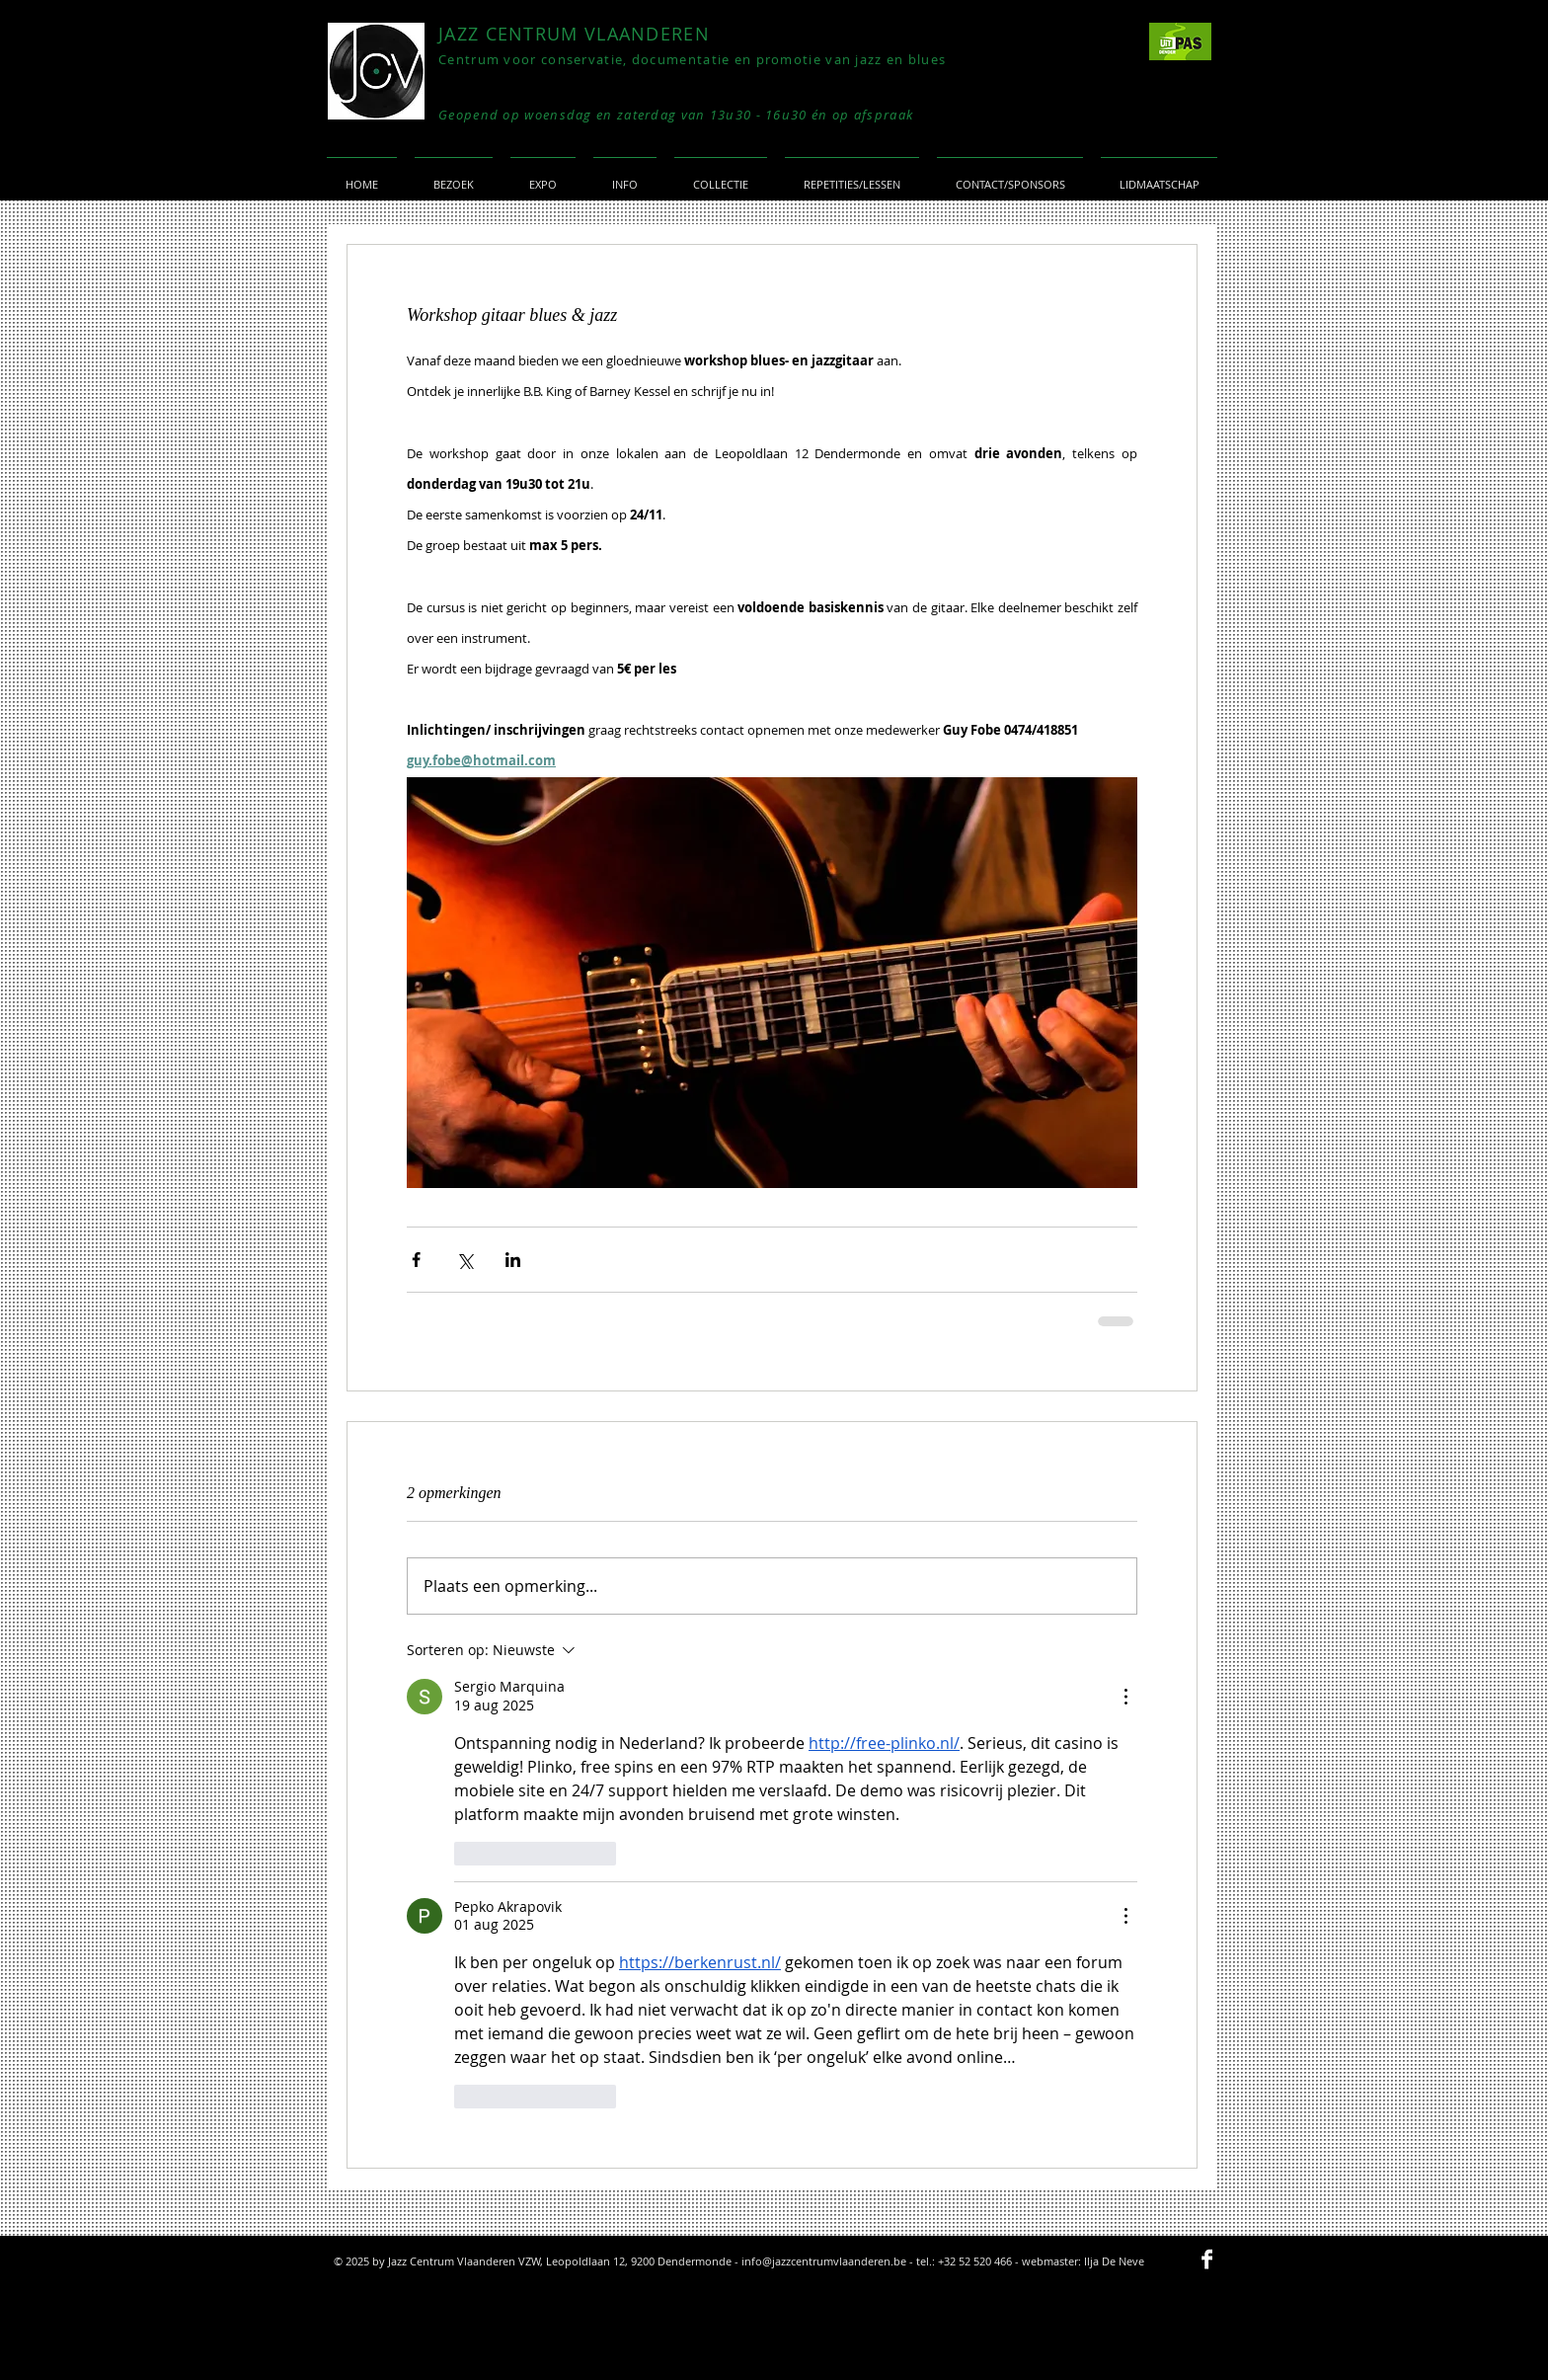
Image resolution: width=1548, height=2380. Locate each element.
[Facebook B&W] (1207, 2259)
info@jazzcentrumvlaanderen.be (823, 2261)
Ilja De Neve (1114, 2261)
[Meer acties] (1125, 1696)
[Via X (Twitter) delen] (464, 1259)
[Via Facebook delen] (416, 1259)
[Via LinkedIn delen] (512, 1259)
